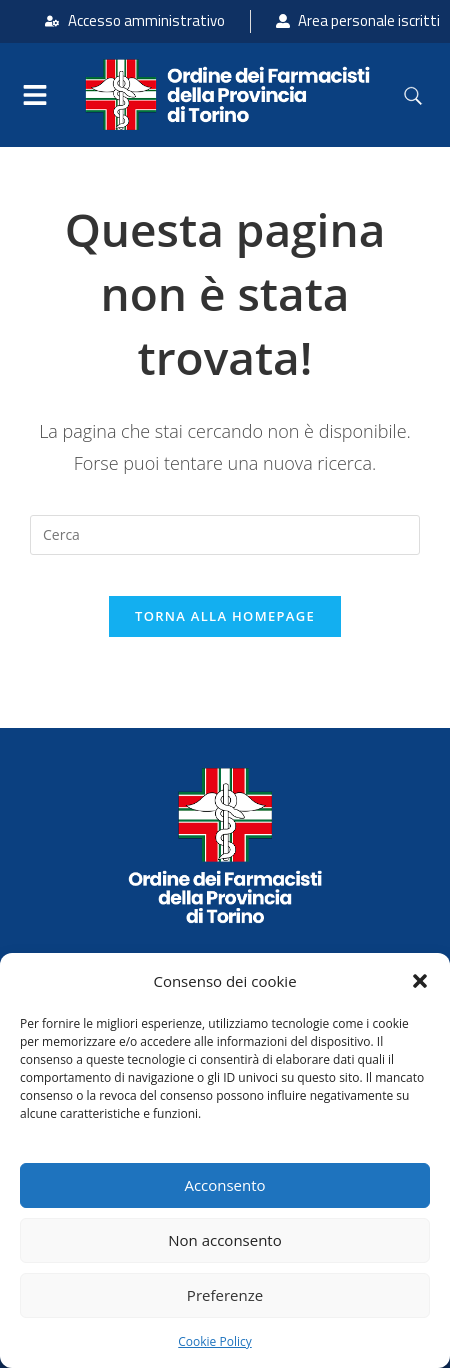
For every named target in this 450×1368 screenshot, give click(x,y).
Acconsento (224, 1185)
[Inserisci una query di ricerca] (225, 535)
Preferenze (225, 1295)
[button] (420, 981)
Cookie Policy (214, 1341)
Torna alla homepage (225, 616)
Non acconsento (224, 1240)
